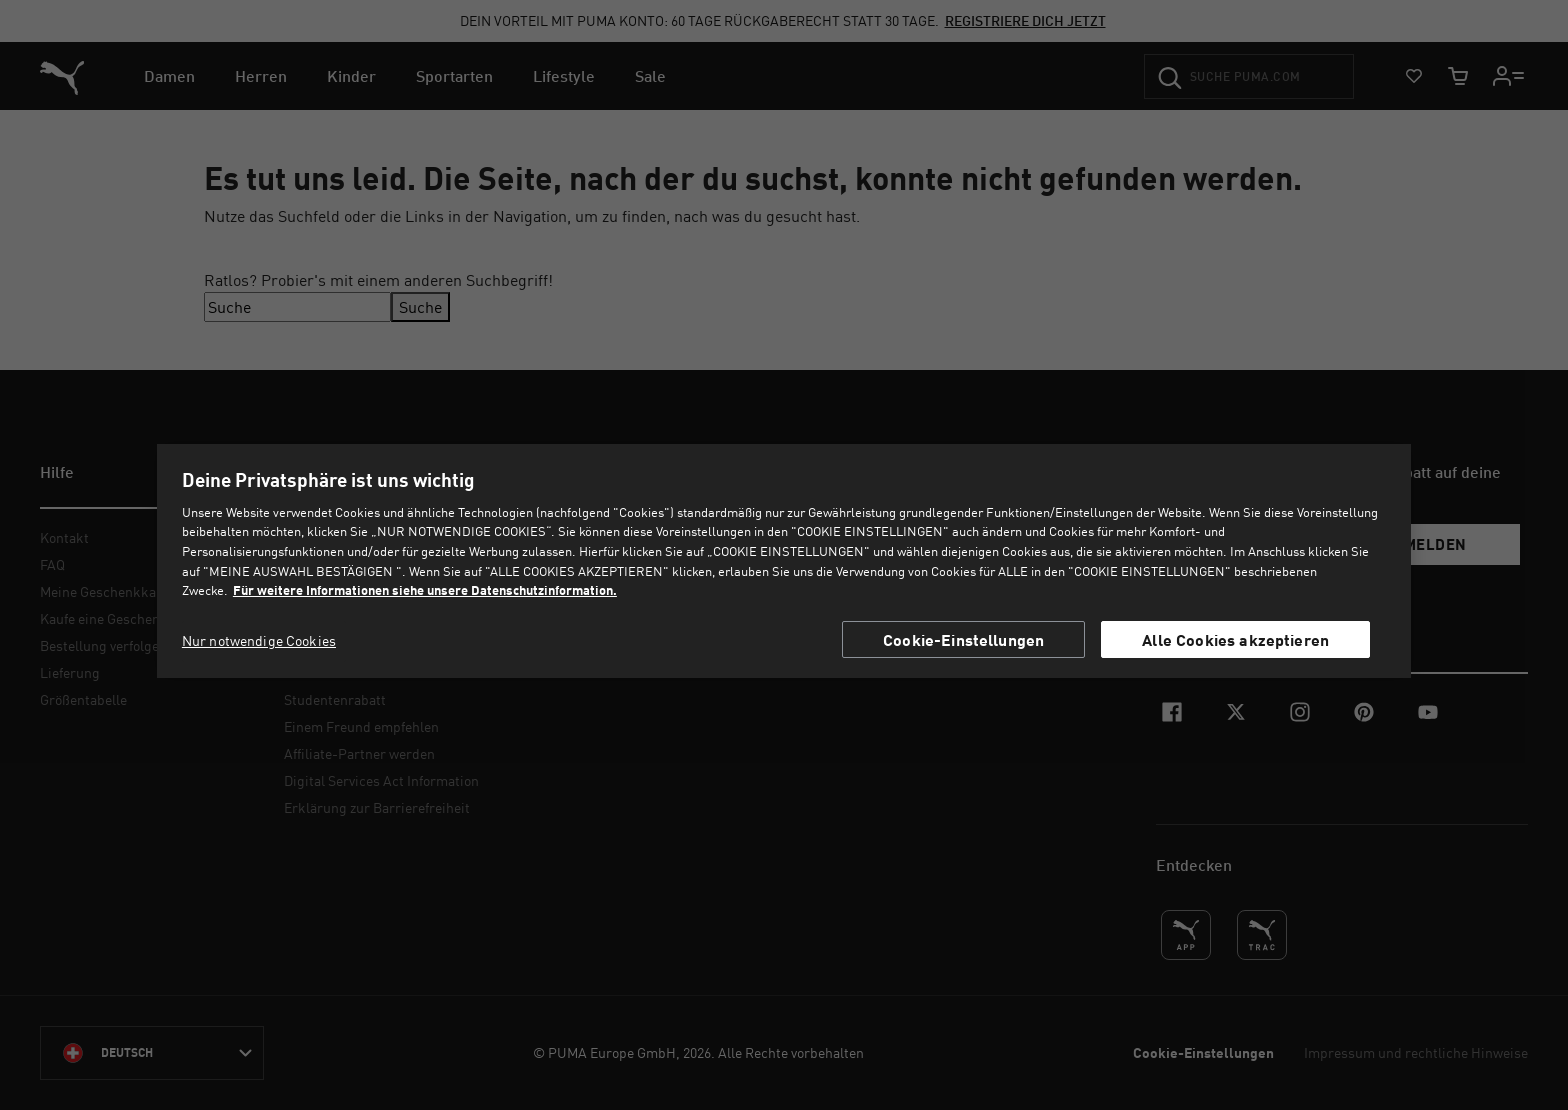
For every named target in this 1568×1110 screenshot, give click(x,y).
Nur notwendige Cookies (259, 640)
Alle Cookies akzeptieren (1235, 639)
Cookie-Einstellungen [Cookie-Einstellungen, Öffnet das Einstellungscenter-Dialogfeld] (963, 639)
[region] (784, 561)
